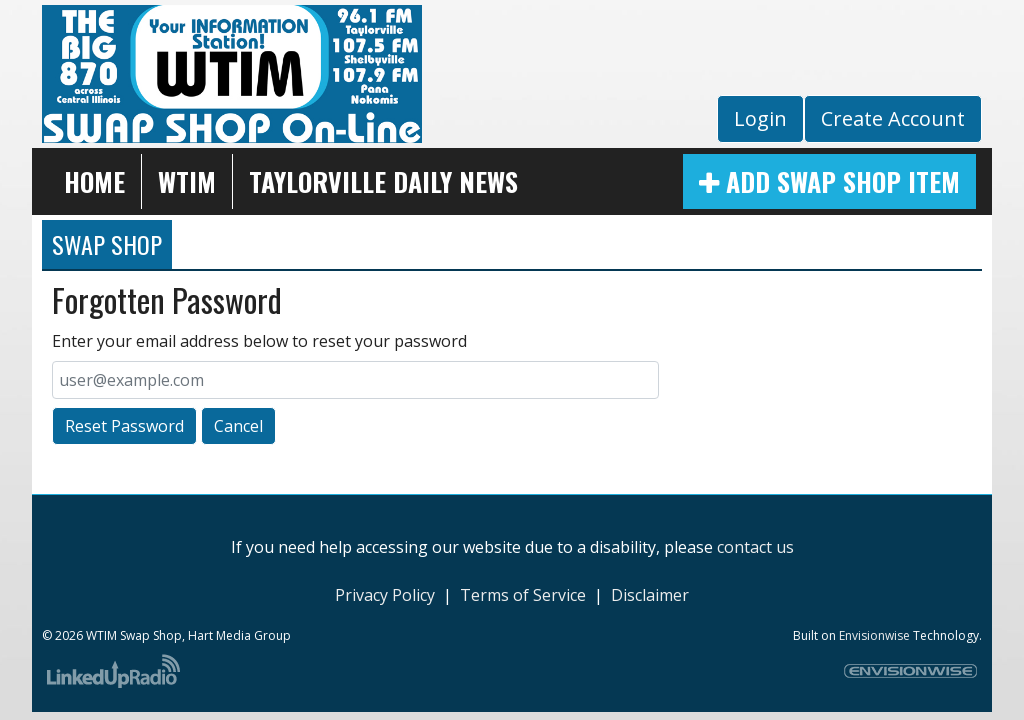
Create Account (893, 118)
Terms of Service (523, 595)
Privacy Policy (385, 595)
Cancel (238, 426)
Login (760, 118)
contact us (755, 547)
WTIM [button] (187, 181)
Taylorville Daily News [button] (383, 181)
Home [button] (94, 181)
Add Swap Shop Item (829, 181)
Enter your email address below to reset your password (259, 341)
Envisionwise (874, 635)
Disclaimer (650, 595)
